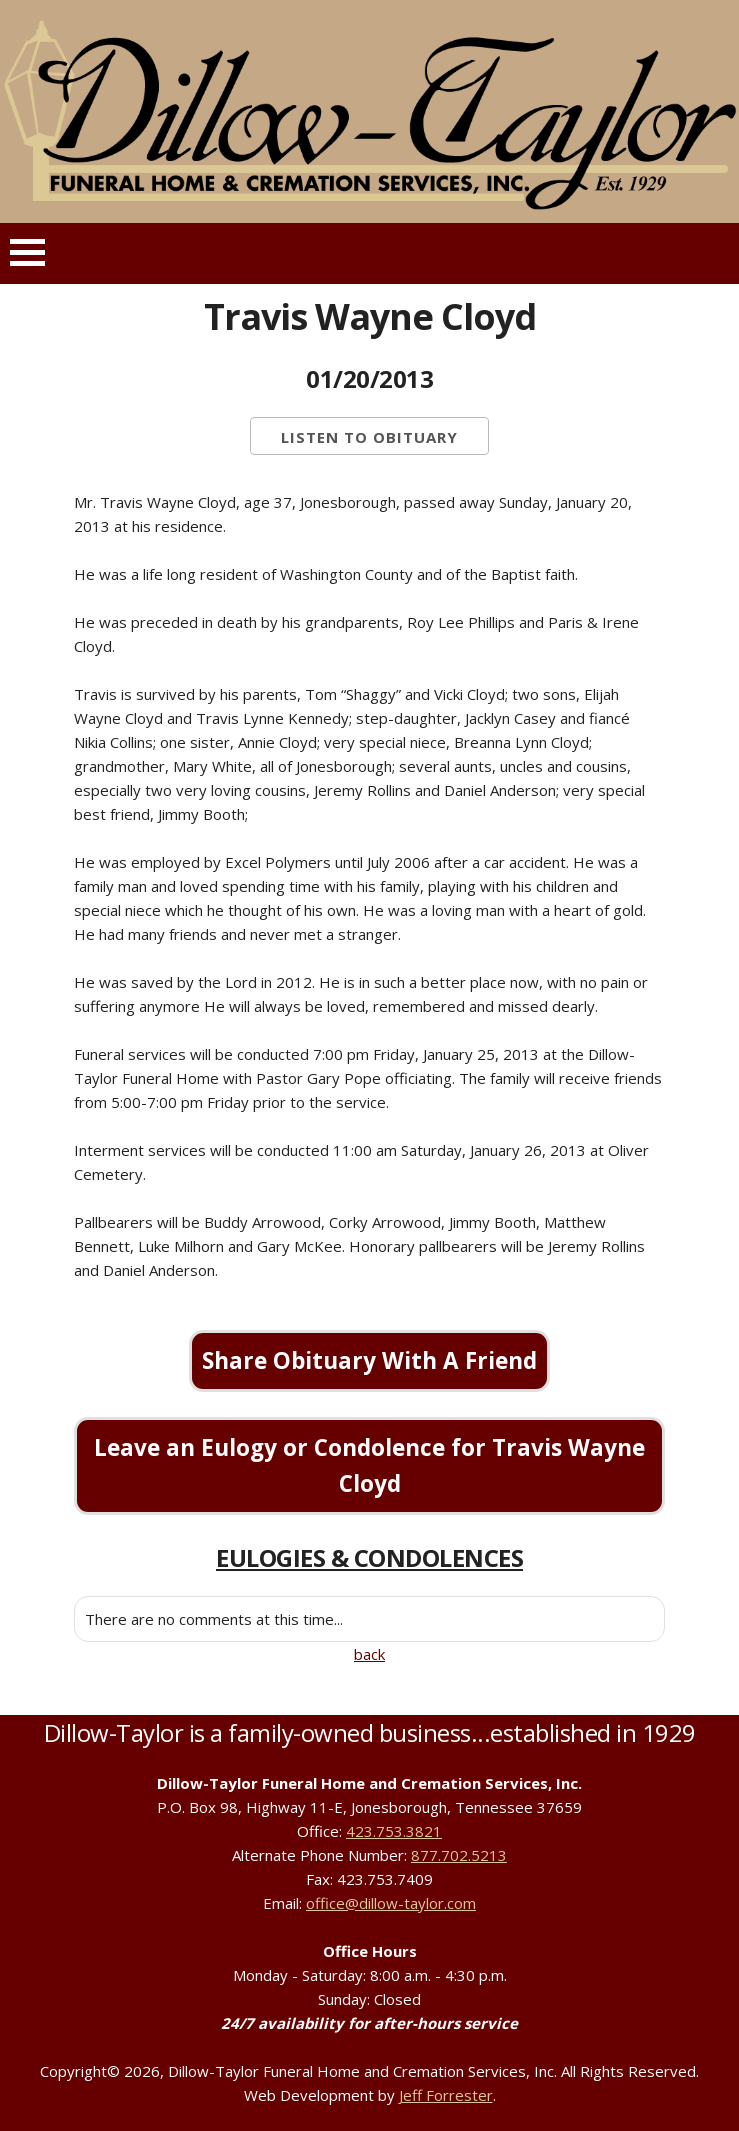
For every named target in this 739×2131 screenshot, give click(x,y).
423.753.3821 (394, 1831)
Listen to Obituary (369, 437)
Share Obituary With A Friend (369, 1360)
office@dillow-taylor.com (391, 1903)
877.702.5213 (459, 1855)
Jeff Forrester (446, 2095)
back (369, 1654)
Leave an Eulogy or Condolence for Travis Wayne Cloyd (369, 1465)
